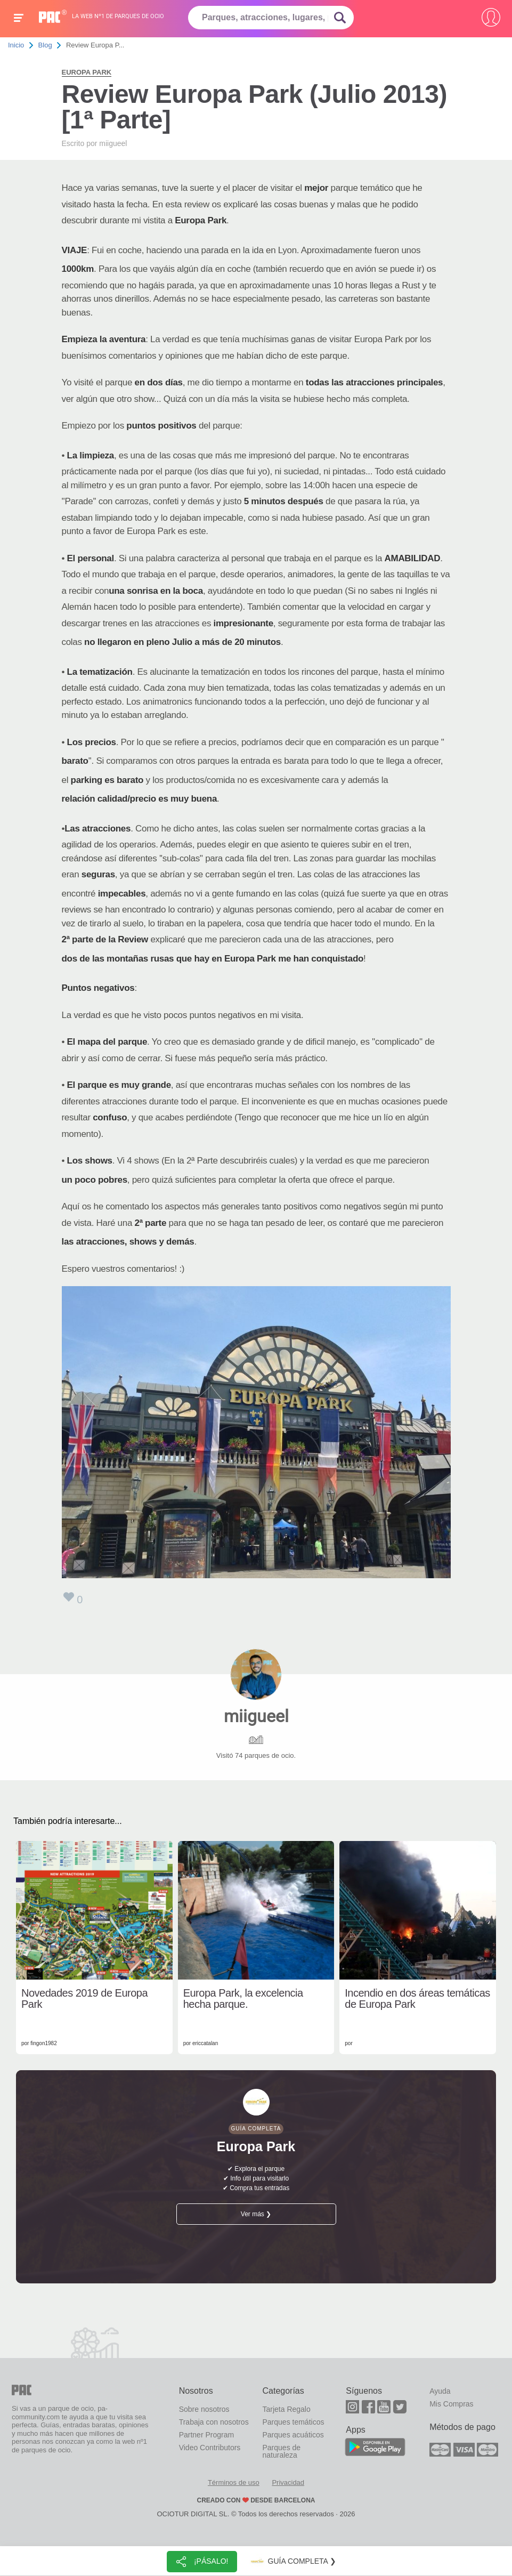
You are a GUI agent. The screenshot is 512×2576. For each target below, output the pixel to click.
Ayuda (439, 2391)
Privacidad (288, 2482)
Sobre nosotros (204, 2409)
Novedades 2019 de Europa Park (84, 1999)
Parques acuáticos (292, 2434)
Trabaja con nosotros (214, 2422)
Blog (45, 45)
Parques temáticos (293, 2422)
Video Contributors (210, 2447)
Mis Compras (451, 2404)
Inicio (16, 45)
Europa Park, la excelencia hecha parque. (243, 1999)
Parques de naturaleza (281, 2451)
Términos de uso (233, 2482)
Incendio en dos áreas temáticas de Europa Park (417, 1999)
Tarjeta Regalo (286, 2409)
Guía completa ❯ (292, 2561)
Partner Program (206, 2434)
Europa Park (87, 72)
